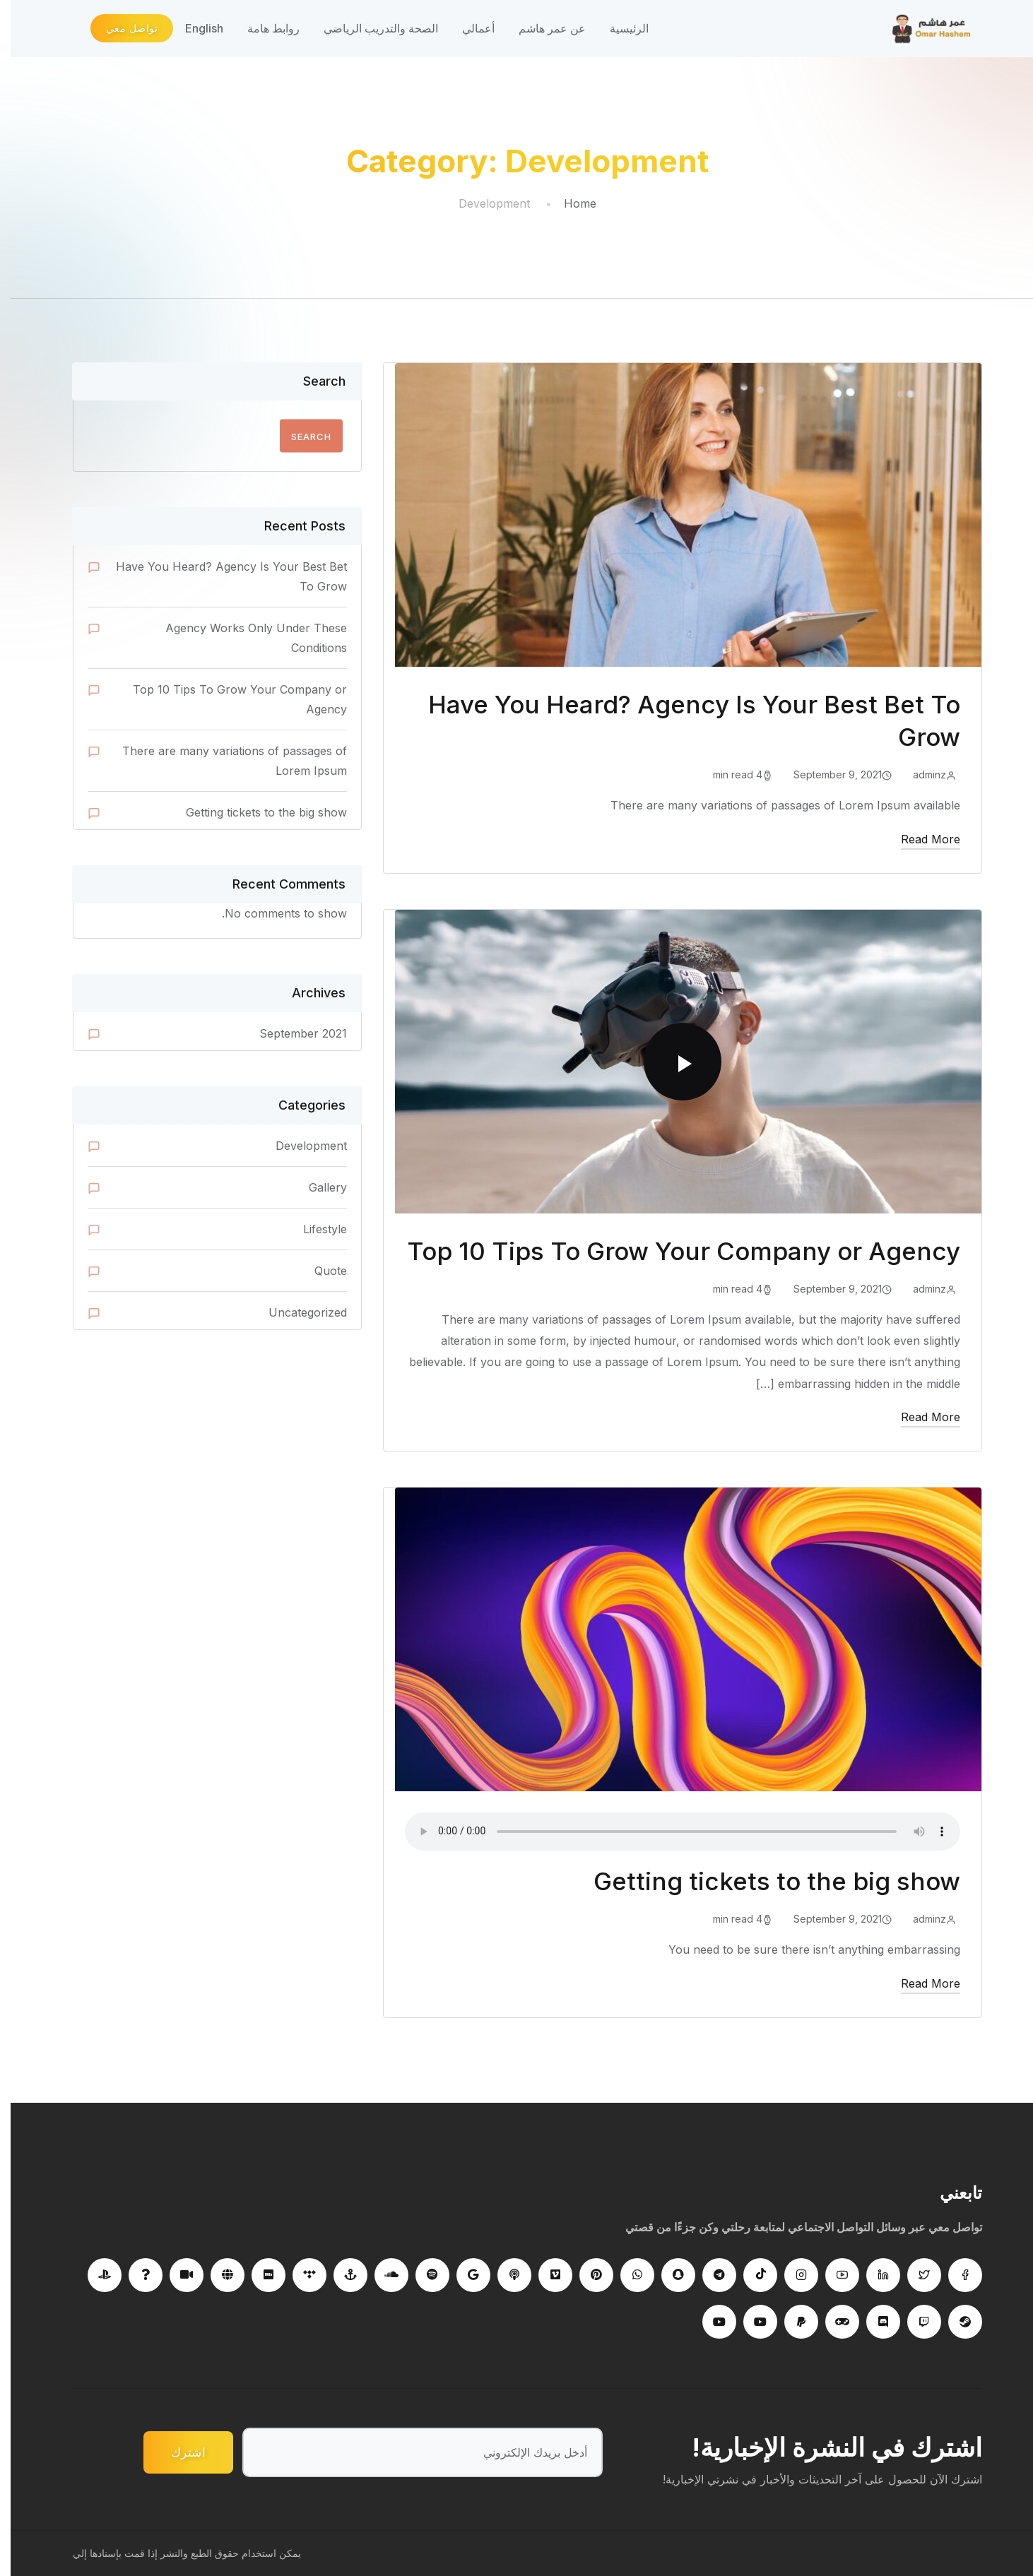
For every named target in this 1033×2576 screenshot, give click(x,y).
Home (569, 203)
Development (300, 1146)
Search (314, 381)
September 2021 (292, 1033)
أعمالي (467, 28)
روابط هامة (263, 28)
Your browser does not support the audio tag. (672, 1831)
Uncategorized (297, 1312)
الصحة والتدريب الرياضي (370, 28)
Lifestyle (314, 1229)
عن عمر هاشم (541, 28)
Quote (320, 1271)
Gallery (317, 1187)
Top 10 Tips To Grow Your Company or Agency (673, 1251)
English (194, 28)
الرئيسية (618, 28)
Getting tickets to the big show (766, 1881)
